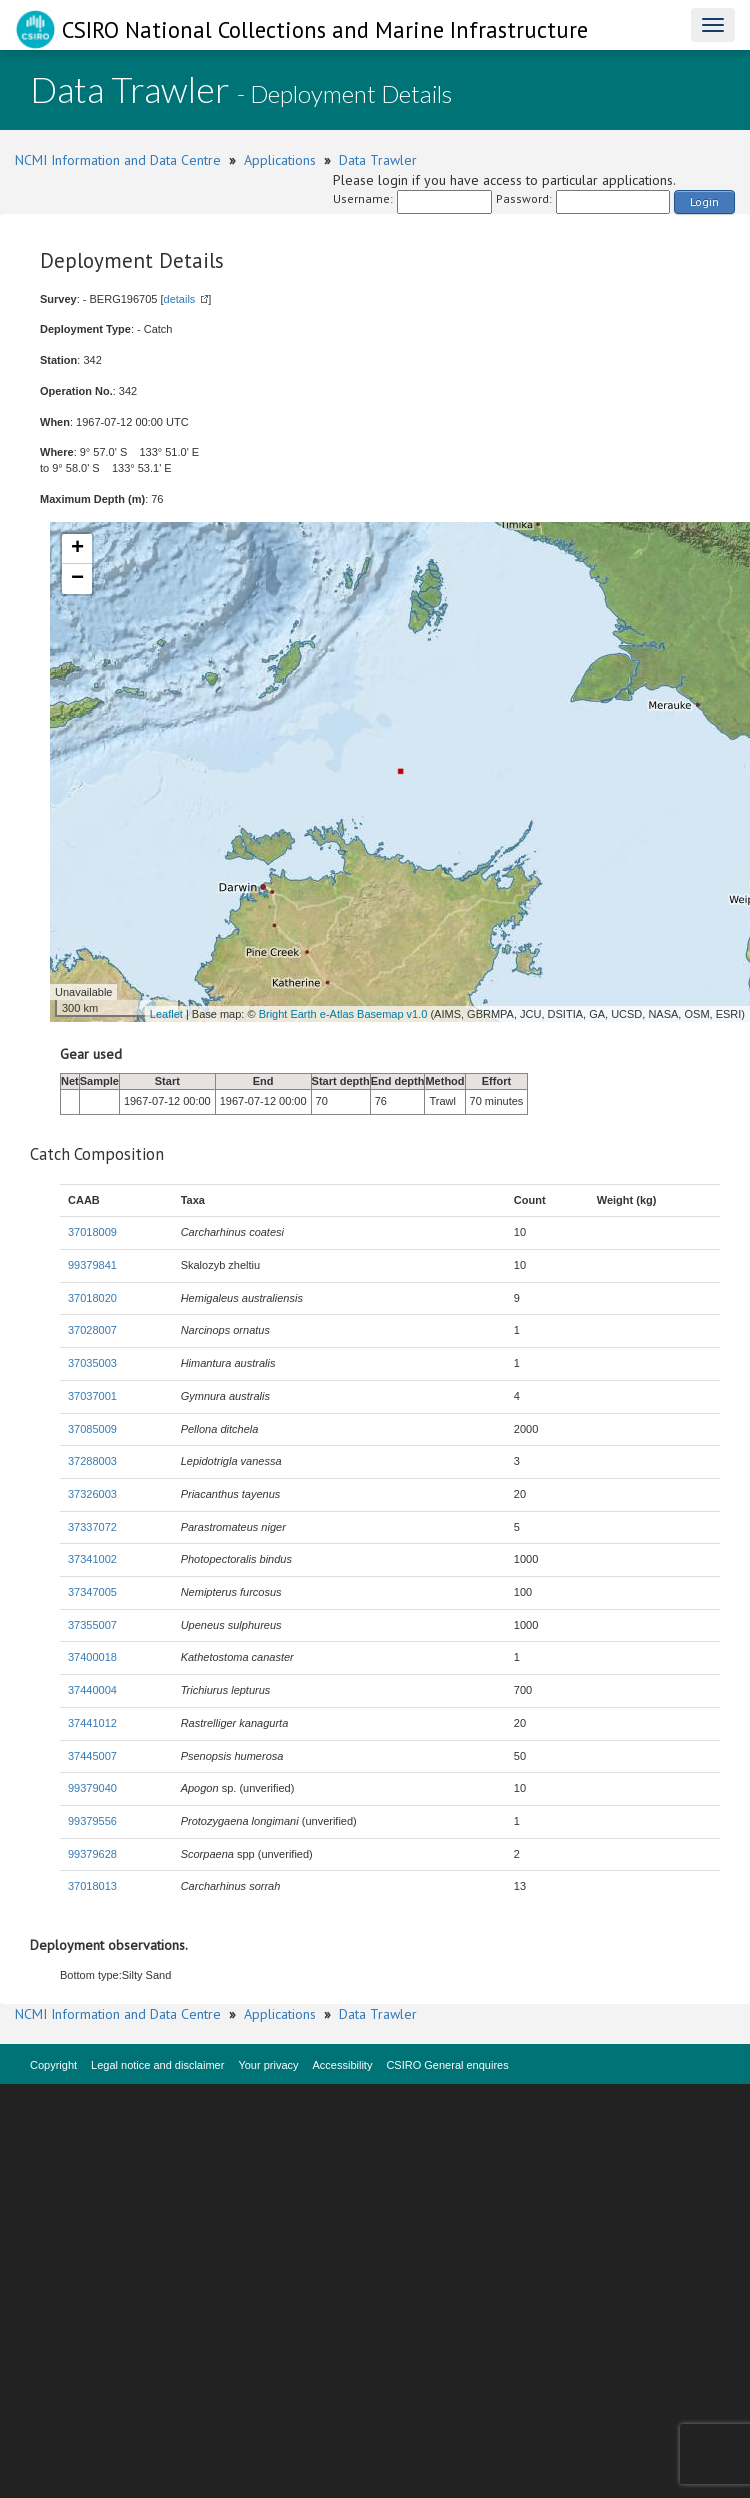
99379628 (92, 1854)
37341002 (92, 1559)
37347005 (92, 1592)
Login (704, 201)
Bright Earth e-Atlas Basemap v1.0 (343, 1014)
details (180, 299)
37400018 (92, 1657)
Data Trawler (378, 160)
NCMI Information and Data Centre (118, 160)
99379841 (92, 1265)
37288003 (92, 1461)
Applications (280, 160)
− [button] (77, 579)
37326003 (92, 1494)
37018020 (92, 1298)
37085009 (92, 1429)
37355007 (92, 1625)
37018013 (92, 1886)
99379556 (92, 1821)
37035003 (92, 1363)
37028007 (92, 1330)
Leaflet (166, 1014)
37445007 (92, 1756)
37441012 (92, 1723)
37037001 (92, 1396)
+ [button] (77, 549)
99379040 (92, 1788)
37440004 (92, 1690)
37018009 (92, 1232)
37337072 (92, 1527)
